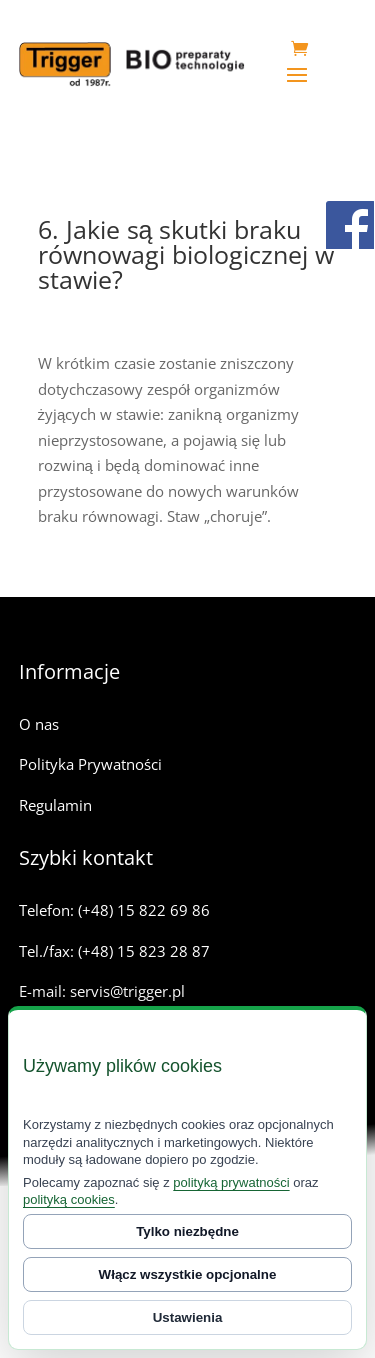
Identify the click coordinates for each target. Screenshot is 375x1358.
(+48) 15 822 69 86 (144, 910)
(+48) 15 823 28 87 (144, 951)
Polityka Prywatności (90, 764)
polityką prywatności (231, 1182)
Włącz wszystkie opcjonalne (188, 1274)
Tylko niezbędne (187, 1231)
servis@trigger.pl (127, 991)
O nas (39, 724)
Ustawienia (188, 1317)
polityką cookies (69, 1199)
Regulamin (55, 805)
